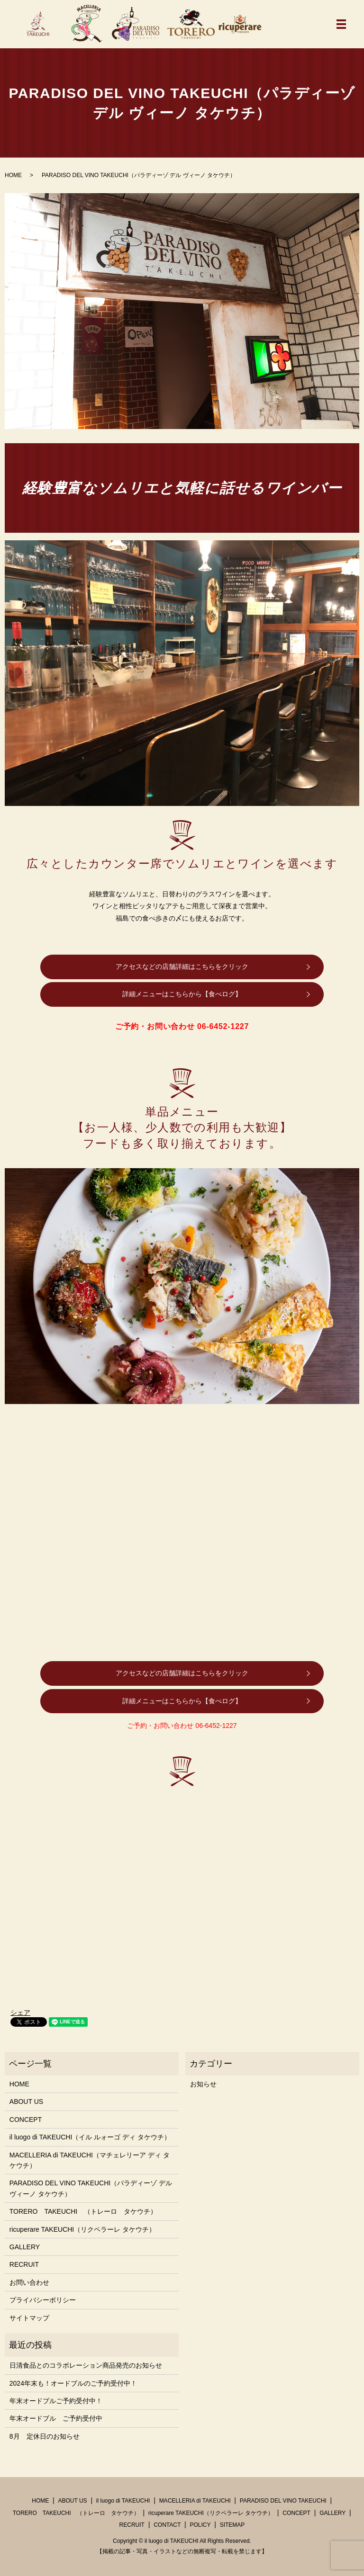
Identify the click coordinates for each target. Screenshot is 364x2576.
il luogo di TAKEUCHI (123, 2500)
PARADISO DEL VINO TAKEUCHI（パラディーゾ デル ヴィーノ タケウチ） (90, 2188)
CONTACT (167, 2525)
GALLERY (24, 2247)
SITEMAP (232, 2525)
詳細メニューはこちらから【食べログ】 (182, 994)
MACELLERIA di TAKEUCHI (195, 2500)
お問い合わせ (29, 2282)
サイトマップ (29, 2318)
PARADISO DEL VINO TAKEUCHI (283, 2500)
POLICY (200, 2525)
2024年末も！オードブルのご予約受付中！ (73, 2383)
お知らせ (203, 2084)
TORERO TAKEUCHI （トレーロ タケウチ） (83, 2211)
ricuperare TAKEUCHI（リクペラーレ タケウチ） (82, 2229)
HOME (13, 175)
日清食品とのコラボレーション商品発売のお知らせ (85, 2365)
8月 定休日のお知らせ (44, 2436)
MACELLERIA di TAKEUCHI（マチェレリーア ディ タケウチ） (89, 2160)
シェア (20, 2012)
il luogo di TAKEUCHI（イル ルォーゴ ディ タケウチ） (90, 2137)
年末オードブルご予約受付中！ (55, 2401)
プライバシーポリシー (42, 2300)
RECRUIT (24, 2264)
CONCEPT (25, 2119)
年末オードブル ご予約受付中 (55, 2418)
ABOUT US (26, 2101)
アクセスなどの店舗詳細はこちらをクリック (182, 966)
